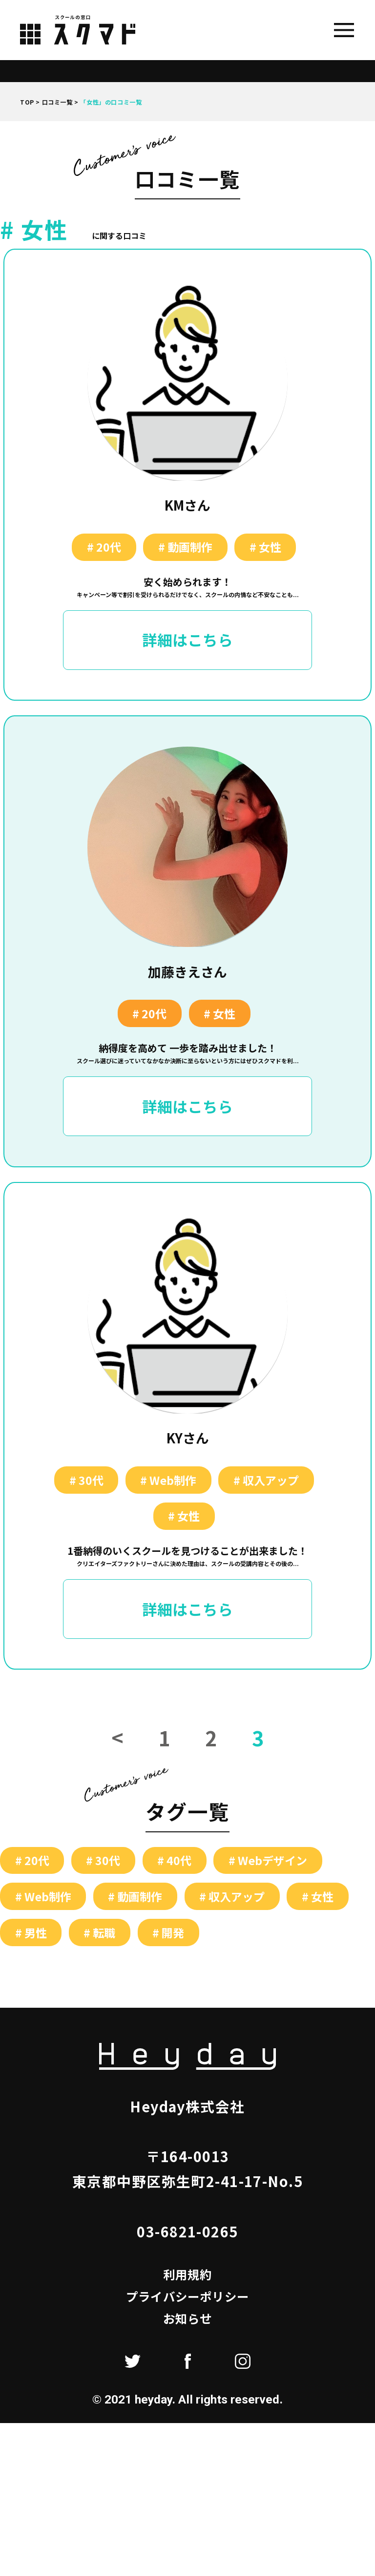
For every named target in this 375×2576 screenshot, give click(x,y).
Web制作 (172, 1481)
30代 (91, 1481)
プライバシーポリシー (187, 2298)
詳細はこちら (187, 640)
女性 (270, 547)
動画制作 (189, 547)
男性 (35, 1934)
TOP (27, 102)
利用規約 (187, 2276)
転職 (104, 1934)
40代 (179, 1861)
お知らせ (187, 2320)
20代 (108, 547)
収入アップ (271, 1481)
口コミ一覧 (57, 102)
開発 (173, 1934)
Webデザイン (272, 1861)
